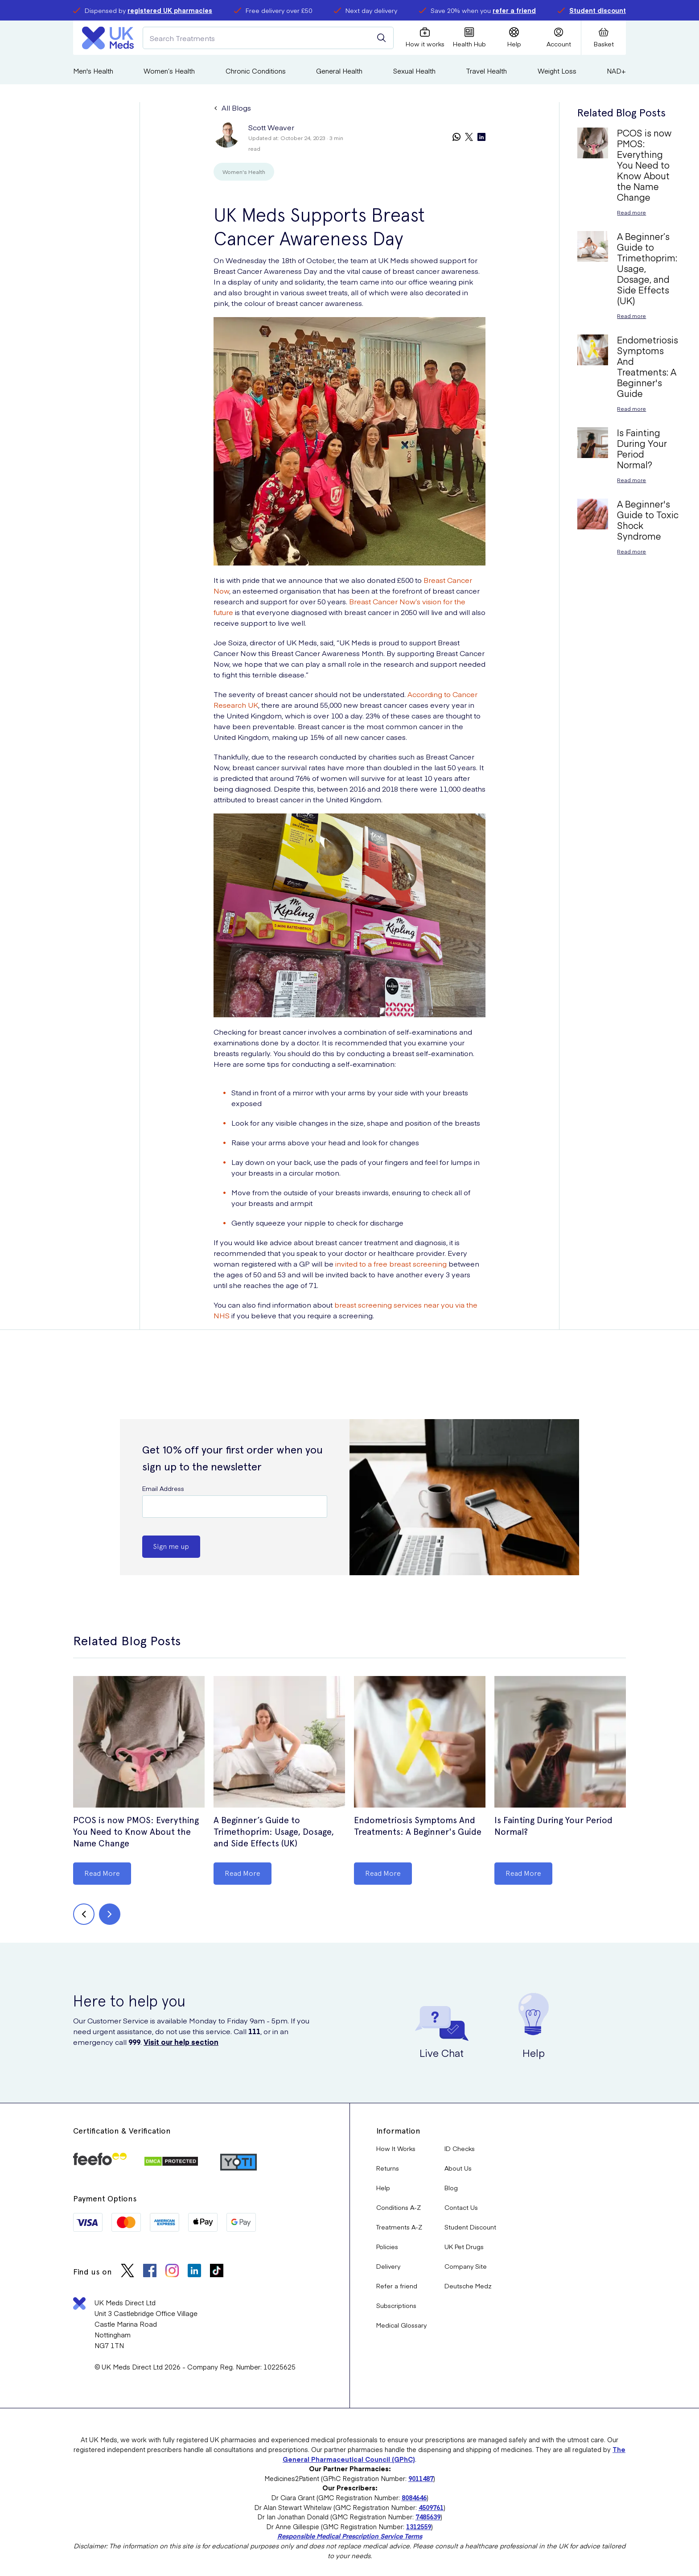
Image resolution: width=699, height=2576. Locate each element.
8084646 (414, 2497)
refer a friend (514, 10)
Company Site (465, 2266)
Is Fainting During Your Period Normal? (553, 1826)
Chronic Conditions (256, 70)
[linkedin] (481, 138)
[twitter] (469, 138)
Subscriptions (396, 2305)
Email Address (163, 1488)
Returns (387, 2168)
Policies (387, 2246)
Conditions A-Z (398, 2207)
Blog (451, 2187)
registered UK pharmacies (169, 10)
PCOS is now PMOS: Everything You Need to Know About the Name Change (136, 1832)
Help (383, 2187)
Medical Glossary (401, 2325)
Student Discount (470, 2227)
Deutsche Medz (468, 2286)
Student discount (597, 10)
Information (398, 2130)
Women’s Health (169, 70)
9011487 (420, 2478)
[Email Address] (234, 1506)
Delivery (388, 2266)
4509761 (431, 2507)
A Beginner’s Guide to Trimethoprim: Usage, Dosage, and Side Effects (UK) (274, 1832)
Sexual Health (414, 70)
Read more (631, 212)
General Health (339, 70)
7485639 (427, 2516)
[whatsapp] (456, 138)
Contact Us (461, 2207)
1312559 (418, 2526)
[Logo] (108, 38)
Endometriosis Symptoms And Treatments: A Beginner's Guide (417, 1826)
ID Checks (459, 2148)
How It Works (395, 2148)
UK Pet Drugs (464, 2246)
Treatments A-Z (399, 2227)
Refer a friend (396, 2286)
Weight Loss (557, 70)
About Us (458, 2168)
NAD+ (616, 70)
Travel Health (486, 70)
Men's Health (93, 70)
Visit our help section (181, 2042)
